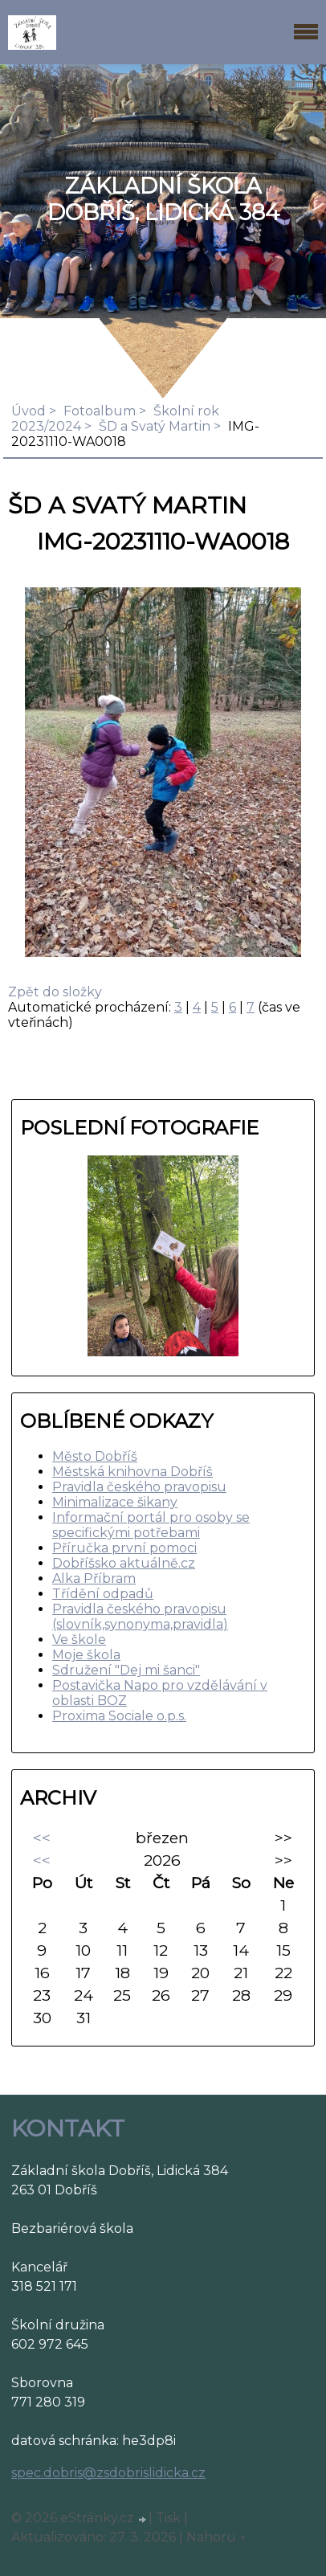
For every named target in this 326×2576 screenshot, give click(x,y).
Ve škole (79, 1639)
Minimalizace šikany (114, 1502)
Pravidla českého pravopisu (139, 1486)
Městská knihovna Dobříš (132, 1471)
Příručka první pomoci (124, 1548)
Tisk (168, 2517)
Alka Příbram (94, 1578)
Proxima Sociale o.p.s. (119, 1715)
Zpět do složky (55, 992)
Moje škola (86, 1654)
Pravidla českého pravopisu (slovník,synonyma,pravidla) (140, 1616)
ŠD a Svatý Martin (154, 426)
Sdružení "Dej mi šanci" (126, 1670)
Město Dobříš (94, 1456)
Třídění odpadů (102, 1593)
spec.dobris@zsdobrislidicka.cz (108, 2472)
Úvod (28, 411)
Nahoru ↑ (216, 2537)
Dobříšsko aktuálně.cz (123, 1563)
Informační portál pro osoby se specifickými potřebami (151, 1525)
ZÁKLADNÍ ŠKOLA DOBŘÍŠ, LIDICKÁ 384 (163, 199)
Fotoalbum (99, 411)
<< (42, 1837)
